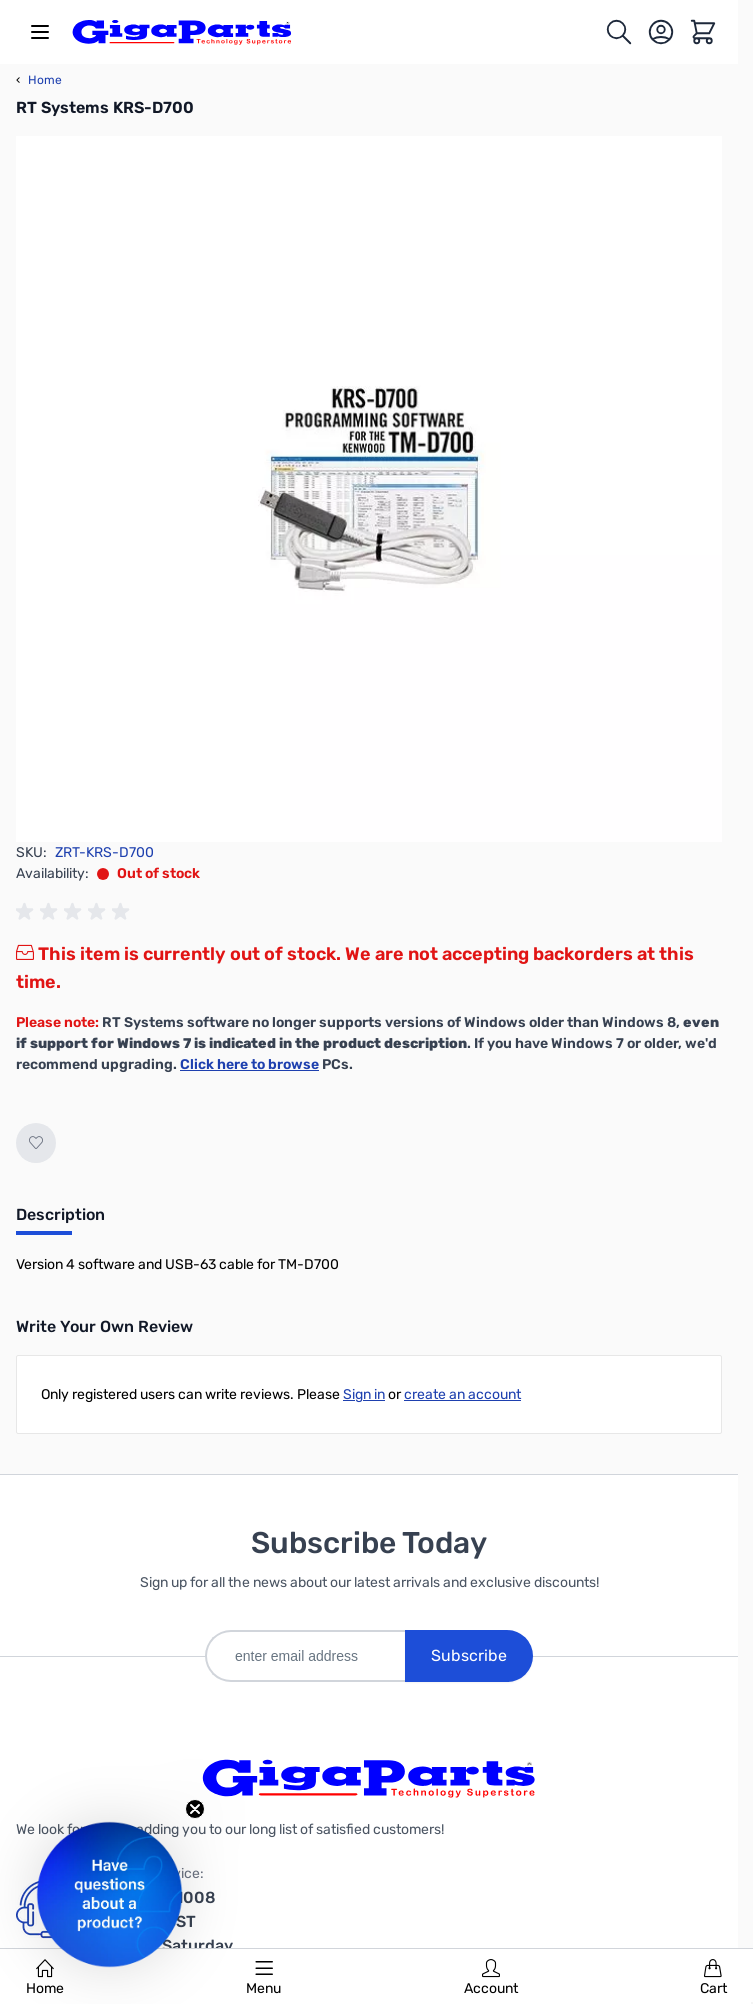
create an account (462, 1394)
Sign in (364, 1394)
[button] (109, 1894)
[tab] (60, 1221)
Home (45, 1978)
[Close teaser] (195, 1809)
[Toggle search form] (619, 32)
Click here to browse (249, 1064)
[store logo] (182, 32)
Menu (263, 1978)
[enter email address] (305, 1656)
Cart (713, 1978)
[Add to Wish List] (36, 1143)
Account (491, 1978)
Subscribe (469, 1655)
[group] (76, 912)
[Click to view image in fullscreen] (369, 489)
